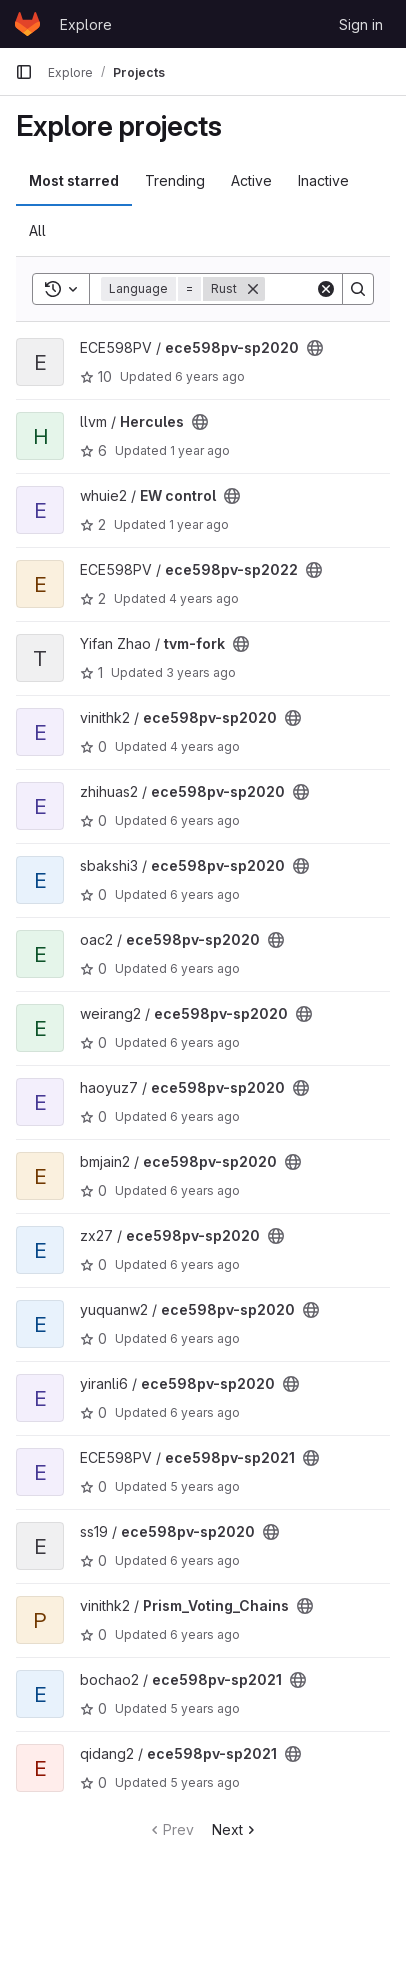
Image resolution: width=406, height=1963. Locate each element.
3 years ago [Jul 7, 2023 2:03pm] (201, 672)
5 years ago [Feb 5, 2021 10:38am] (205, 1782)
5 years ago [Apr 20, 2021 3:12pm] (205, 1486)
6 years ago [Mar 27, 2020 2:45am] (205, 1190)
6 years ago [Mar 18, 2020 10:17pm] (205, 1412)
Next (235, 1829)
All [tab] (37, 230)
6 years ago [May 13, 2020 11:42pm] (205, 1634)
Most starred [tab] (74, 180)
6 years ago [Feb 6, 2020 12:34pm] (205, 1560)
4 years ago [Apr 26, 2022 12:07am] (204, 598)
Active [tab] (251, 180)
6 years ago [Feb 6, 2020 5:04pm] (205, 894)
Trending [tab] (175, 180)
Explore (86, 24)
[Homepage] (27, 24)
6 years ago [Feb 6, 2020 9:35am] (205, 1042)
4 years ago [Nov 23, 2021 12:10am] (205, 746)
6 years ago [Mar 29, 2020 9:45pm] (210, 376)
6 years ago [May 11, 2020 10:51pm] (205, 1116)
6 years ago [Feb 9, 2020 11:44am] (205, 1338)
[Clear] (326, 289)
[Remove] (253, 289)
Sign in (361, 24)
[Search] (358, 289)
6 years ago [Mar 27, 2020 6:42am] (205, 968)
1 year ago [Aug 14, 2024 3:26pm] (199, 524)
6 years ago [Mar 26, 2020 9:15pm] (205, 820)
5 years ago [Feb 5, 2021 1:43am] (205, 1708)
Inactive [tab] (323, 180)
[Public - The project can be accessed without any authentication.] (315, 348)
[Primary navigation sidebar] (24, 72)
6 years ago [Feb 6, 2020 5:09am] (205, 1264)
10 (96, 376)
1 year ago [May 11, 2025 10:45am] (200, 450)
